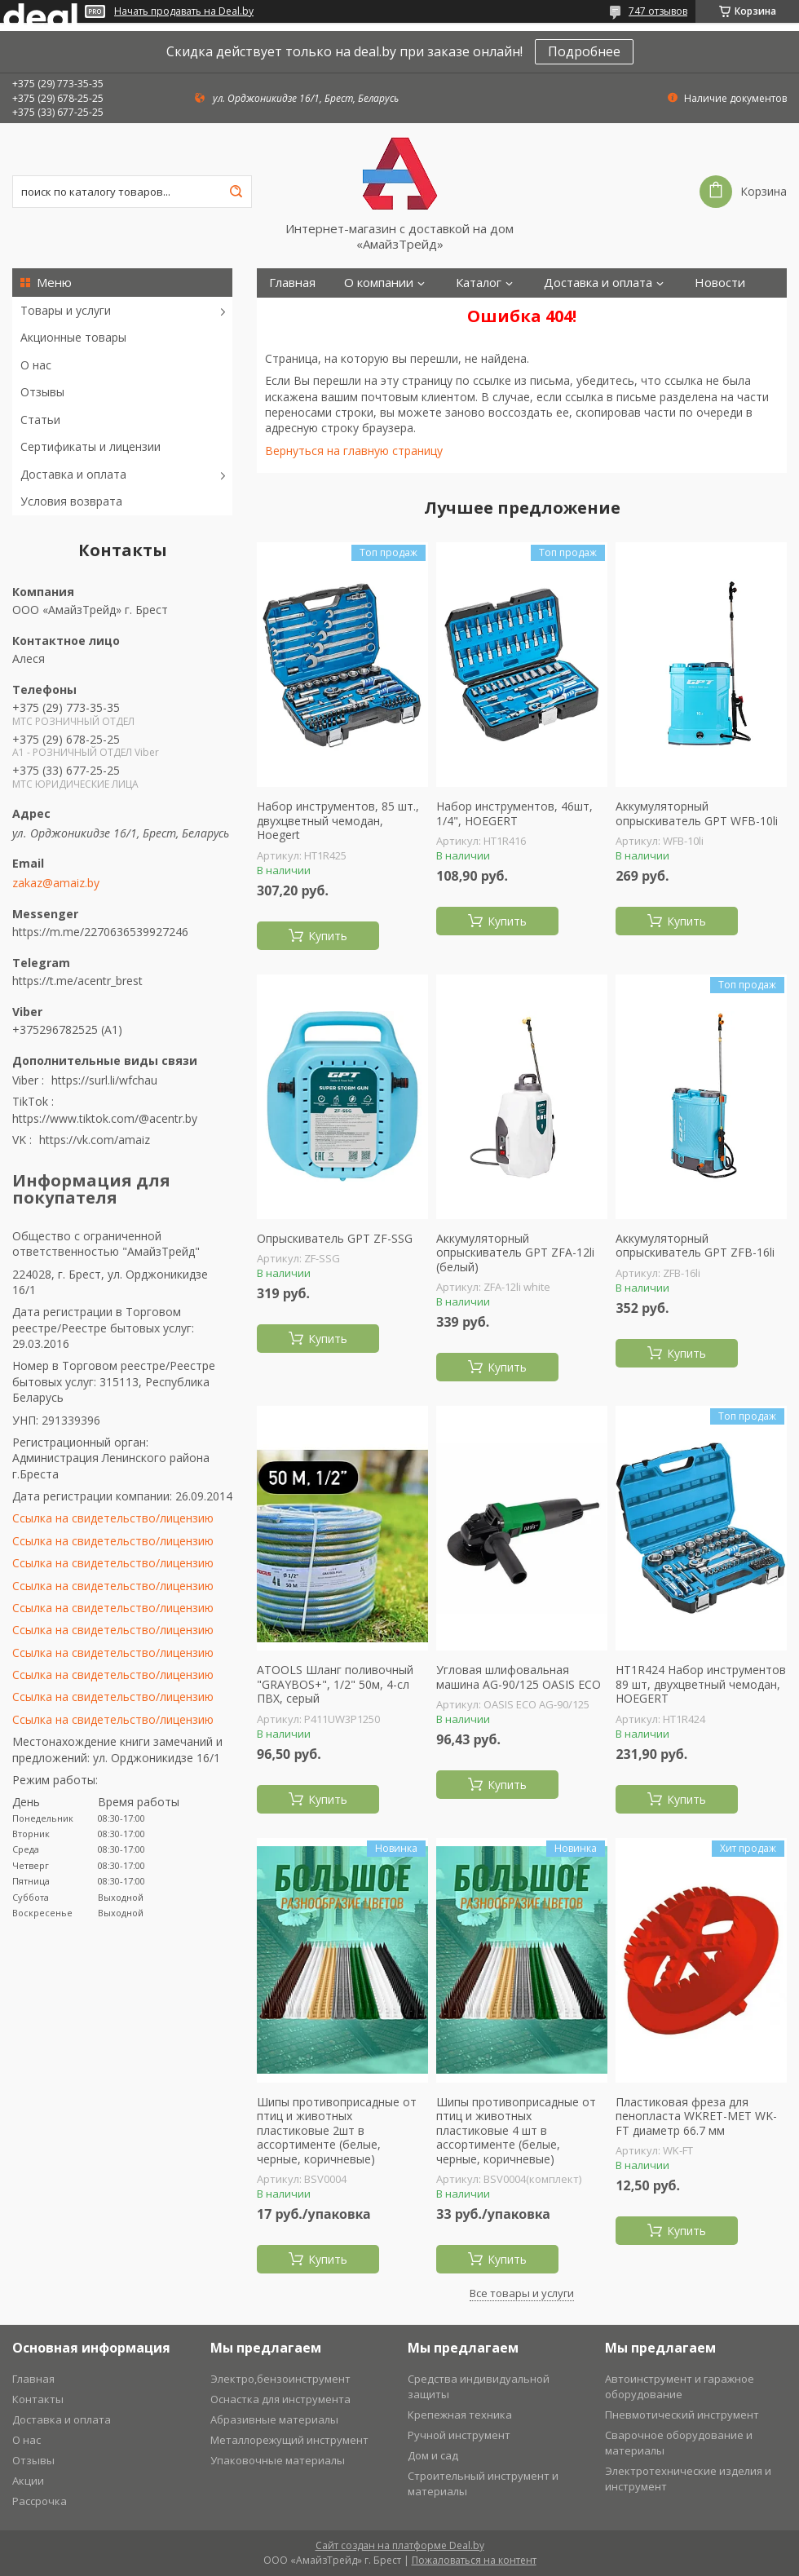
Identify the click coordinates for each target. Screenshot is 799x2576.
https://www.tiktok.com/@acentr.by (104, 1118)
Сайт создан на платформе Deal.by (400, 2545)
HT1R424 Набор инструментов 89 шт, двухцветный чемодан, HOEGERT (701, 1684)
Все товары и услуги (522, 2293)
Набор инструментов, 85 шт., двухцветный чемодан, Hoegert (338, 820)
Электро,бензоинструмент (280, 2378)
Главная (292, 282)
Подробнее (584, 51)
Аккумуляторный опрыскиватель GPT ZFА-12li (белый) (515, 1253)
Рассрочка (39, 2501)
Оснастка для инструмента (280, 2399)
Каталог (478, 282)
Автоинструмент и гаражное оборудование (679, 2386)
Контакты (297, 312)
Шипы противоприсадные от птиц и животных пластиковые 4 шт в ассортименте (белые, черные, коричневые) (516, 2131)
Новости (720, 282)
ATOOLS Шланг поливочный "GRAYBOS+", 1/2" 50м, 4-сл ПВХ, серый (335, 1684)
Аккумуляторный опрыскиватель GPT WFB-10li (697, 813)
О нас (35, 365)
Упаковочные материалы (277, 2460)
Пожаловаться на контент (474, 2560)
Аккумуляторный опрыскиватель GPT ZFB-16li (695, 1245)
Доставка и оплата (73, 474)
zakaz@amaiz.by (55, 883)
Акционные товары (73, 337)
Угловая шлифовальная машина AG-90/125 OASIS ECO (518, 1677)
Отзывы (42, 392)
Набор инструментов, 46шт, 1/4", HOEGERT (514, 813)
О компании (378, 282)
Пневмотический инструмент (682, 2414)
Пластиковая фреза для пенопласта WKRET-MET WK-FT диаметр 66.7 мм (696, 2116)
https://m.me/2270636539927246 (100, 931)
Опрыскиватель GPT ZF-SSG (335, 1238)
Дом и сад (433, 2455)
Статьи (40, 419)
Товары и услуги (65, 310)
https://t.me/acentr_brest (77, 980)
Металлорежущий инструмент (289, 2439)
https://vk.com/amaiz (94, 1139)
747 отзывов (658, 11)
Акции (28, 2480)
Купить (327, 935)
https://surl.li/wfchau (104, 1080)
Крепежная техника (460, 2414)
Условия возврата (71, 501)
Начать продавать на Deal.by (184, 11)
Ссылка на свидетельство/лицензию (113, 1518)
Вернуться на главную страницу (354, 450)
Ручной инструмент (459, 2435)
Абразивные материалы (274, 2419)
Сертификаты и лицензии (90, 446)
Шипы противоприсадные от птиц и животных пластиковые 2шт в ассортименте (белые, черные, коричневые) (337, 2131)
